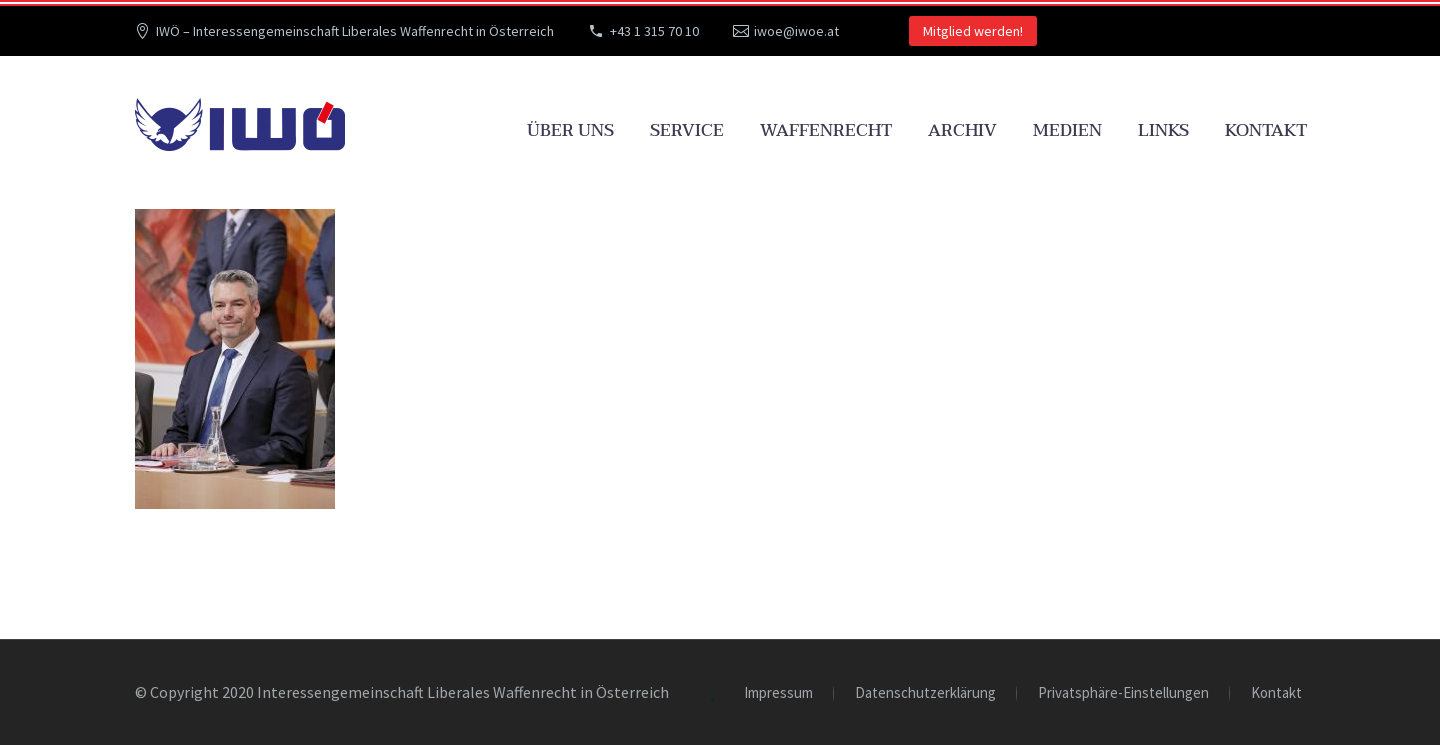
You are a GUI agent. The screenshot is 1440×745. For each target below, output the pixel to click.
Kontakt (1266, 130)
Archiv (962, 130)
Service (687, 130)
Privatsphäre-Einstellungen (1123, 693)
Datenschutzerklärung (925, 693)
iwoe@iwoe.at (796, 31)
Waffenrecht (826, 130)
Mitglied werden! (973, 31)
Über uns (570, 130)
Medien (1067, 130)
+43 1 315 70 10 (654, 31)
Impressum (778, 693)
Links (1163, 130)
